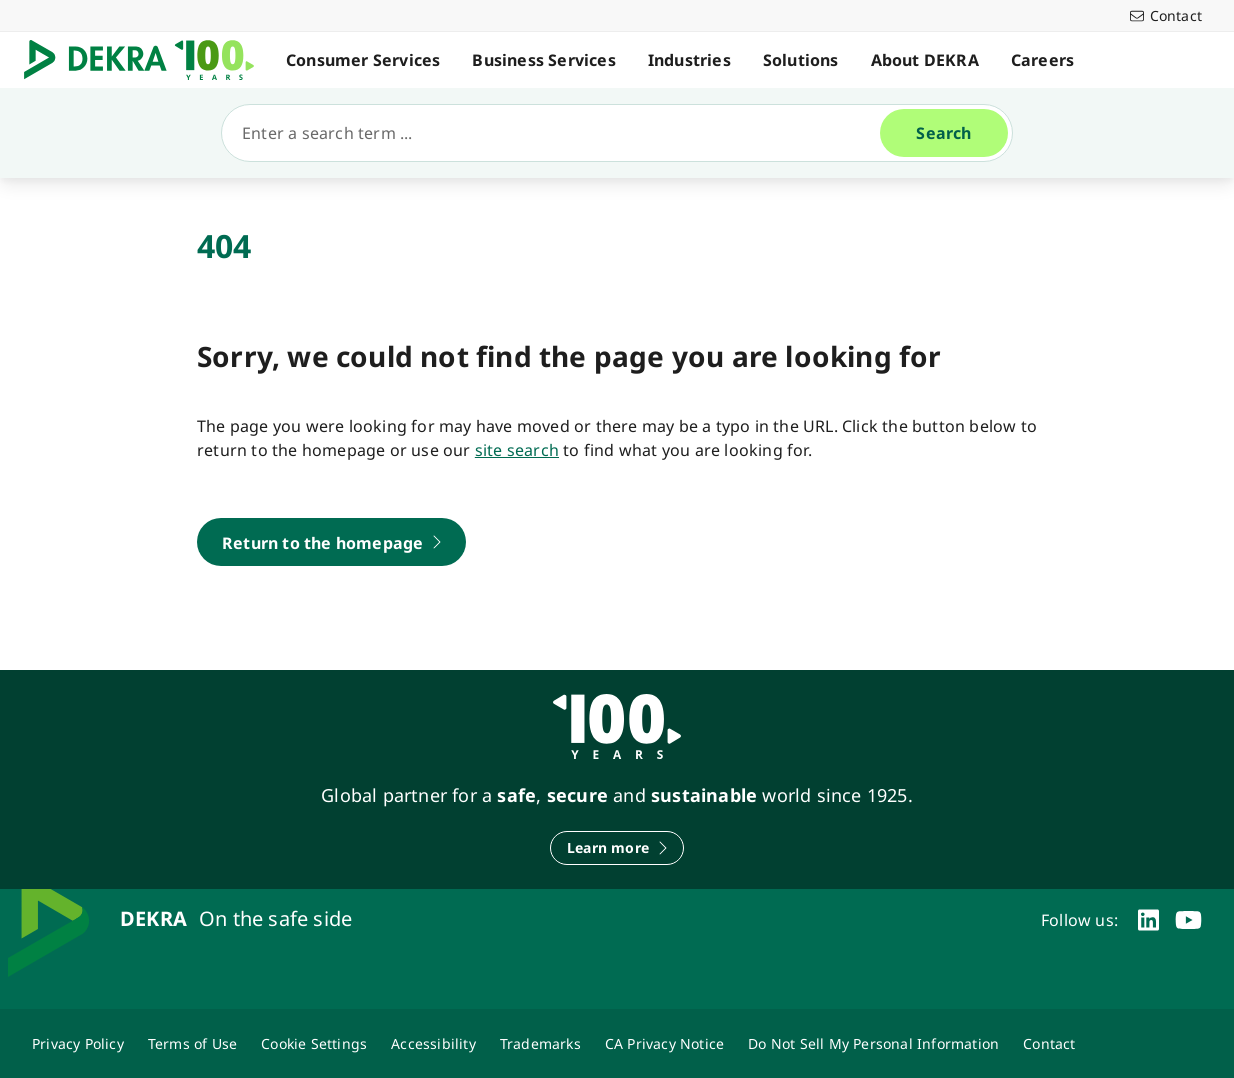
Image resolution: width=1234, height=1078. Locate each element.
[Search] (559, 133)
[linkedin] (1148, 920)
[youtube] (1188, 920)
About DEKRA (925, 60)
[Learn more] (617, 848)
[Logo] (147, 60)
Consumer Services (363, 60)
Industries (689, 60)
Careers (1042, 60)
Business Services (543, 60)
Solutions (801, 60)
